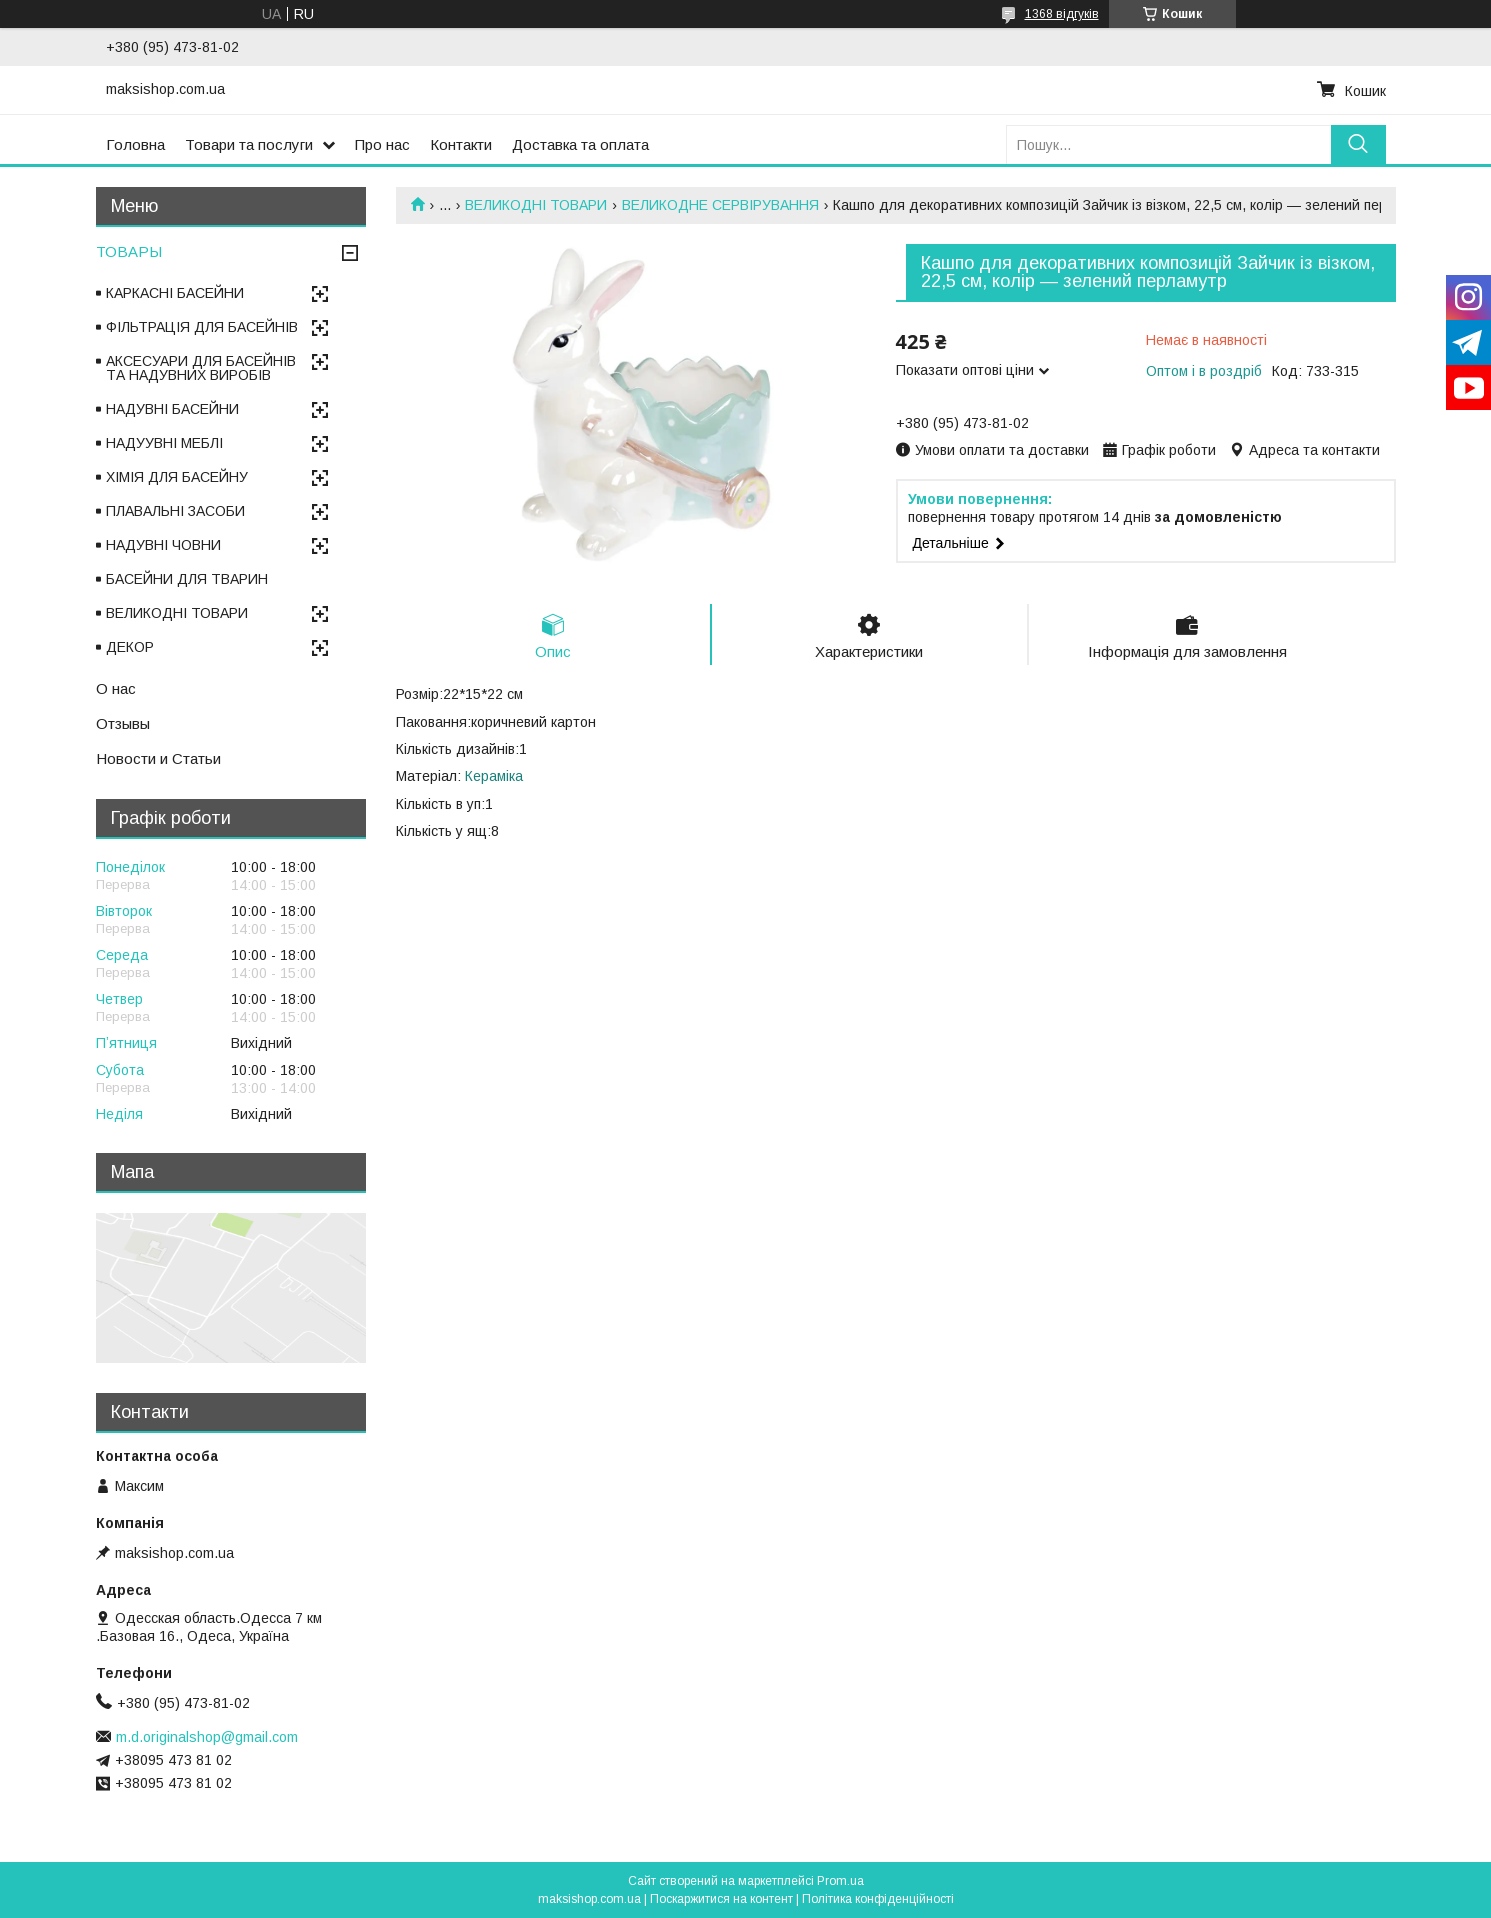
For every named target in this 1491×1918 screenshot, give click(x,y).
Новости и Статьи (158, 758)
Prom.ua (840, 1881)
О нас (116, 688)
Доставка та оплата (580, 144)
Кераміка (494, 776)
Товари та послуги (249, 144)
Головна (135, 144)
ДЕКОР (130, 647)
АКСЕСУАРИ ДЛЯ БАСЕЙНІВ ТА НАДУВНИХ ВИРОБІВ (201, 368)
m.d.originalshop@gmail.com (207, 1737)
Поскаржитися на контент (721, 1899)
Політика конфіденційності (878, 1899)
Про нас (382, 144)
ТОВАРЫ (129, 251)
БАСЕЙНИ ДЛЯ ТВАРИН (187, 579)
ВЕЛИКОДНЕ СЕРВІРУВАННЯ (720, 205)
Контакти (461, 144)
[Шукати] (1358, 144)
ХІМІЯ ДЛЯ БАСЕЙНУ (177, 477)
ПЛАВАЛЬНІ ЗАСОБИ (175, 511)
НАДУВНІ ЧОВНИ (163, 545)
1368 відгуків (1062, 14)
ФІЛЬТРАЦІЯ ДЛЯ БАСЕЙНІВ (202, 327)
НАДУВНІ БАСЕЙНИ (172, 409)
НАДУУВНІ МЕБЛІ (164, 443)
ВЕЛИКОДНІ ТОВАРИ (536, 205)
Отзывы (123, 723)
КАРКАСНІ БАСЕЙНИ (175, 293)
